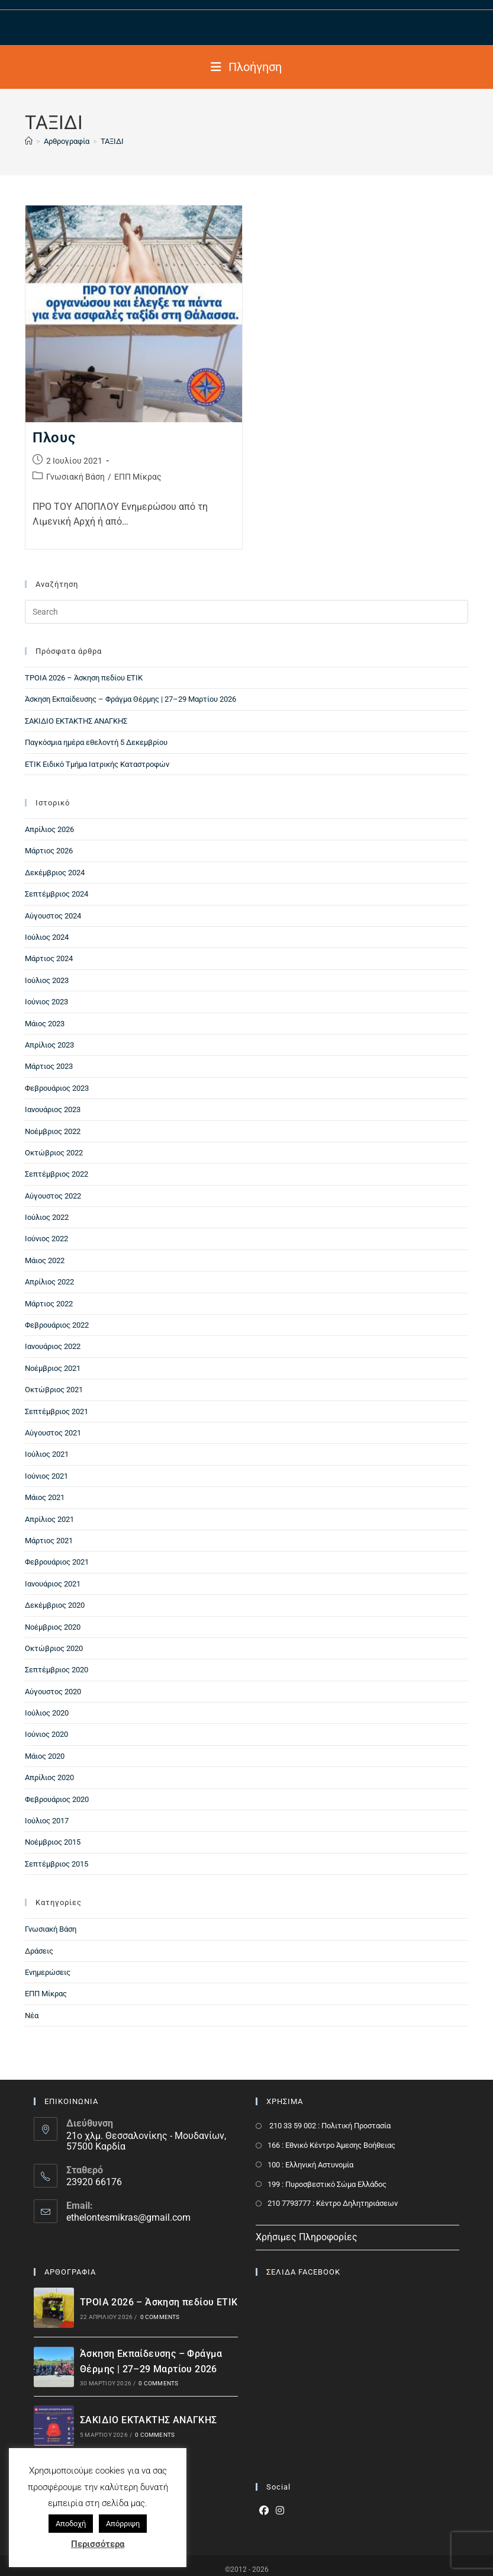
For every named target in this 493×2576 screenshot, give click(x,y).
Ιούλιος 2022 (47, 1217)
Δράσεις (39, 1951)
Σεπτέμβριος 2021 (56, 1411)
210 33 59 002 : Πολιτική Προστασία (329, 2125)
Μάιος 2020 (45, 1756)
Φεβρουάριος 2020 (57, 1799)
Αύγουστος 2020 (53, 1691)
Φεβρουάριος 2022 (57, 1325)
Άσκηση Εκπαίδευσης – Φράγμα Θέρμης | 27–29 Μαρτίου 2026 (130, 699)
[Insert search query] (247, 612)
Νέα (31, 2015)
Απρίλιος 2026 (49, 829)
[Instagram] (280, 2511)
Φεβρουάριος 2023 (57, 1088)
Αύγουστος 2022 (53, 1195)
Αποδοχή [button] (71, 2523)
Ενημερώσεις (47, 1972)
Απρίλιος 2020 (49, 1777)
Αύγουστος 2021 (53, 1432)
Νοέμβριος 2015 (52, 1842)
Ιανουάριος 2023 (52, 1109)
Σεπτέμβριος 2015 (56, 1863)
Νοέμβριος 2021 (52, 1368)
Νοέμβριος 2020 (52, 1627)
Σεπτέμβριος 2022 (56, 1174)
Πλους (54, 437)
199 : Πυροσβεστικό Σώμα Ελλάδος (327, 2184)
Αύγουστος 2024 (53, 915)
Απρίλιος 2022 (49, 1281)
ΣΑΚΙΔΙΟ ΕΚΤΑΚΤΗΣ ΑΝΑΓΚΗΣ (76, 721)
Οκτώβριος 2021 (54, 1389)
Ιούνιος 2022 (46, 1238)
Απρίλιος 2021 (49, 1519)
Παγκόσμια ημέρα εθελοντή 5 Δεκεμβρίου (96, 742)
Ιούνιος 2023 (46, 1001)
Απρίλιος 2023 (49, 1044)
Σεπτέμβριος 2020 (56, 1669)
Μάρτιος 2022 (49, 1303)
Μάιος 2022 (45, 1260)
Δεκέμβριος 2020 (55, 1605)
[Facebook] (264, 2511)
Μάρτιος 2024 (49, 958)
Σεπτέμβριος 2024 (56, 893)
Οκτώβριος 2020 (54, 1648)
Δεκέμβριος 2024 (55, 872)
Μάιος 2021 (45, 1497)
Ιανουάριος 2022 (52, 1346)
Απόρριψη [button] (123, 2523)
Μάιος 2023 (45, 1023)
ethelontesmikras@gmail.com (128, 2217)
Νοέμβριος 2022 (52, 1131)
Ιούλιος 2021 (47, 1454)
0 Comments (160, 2317)
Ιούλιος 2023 (47, 980)
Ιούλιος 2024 (47, 937)
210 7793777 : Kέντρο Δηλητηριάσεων (333, 2203)
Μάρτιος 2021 (49, 1540)
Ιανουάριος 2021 (52, 1583)
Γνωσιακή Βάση (75, 476)
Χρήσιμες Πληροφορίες (306, 2237)
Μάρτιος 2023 (49, 1066)
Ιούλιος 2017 (47, 1820)
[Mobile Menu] (246, 67)
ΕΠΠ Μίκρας (138, 476)
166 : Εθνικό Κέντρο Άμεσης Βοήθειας (331, 2145)
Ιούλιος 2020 (47, 1712)
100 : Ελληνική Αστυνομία (310, 2164)
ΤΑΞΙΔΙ (112, 141)
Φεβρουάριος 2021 (57, 1561)
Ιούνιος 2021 (46, 1476)
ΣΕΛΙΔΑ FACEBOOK (303, 2271)
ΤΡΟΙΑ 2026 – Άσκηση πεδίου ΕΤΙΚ (84, 677)
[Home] (29, 141)
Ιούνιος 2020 (46, 1734)
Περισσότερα (97, 2544)
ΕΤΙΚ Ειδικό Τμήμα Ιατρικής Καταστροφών (97, 764)
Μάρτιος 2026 (49, 850)
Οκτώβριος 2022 (54, 1152)
